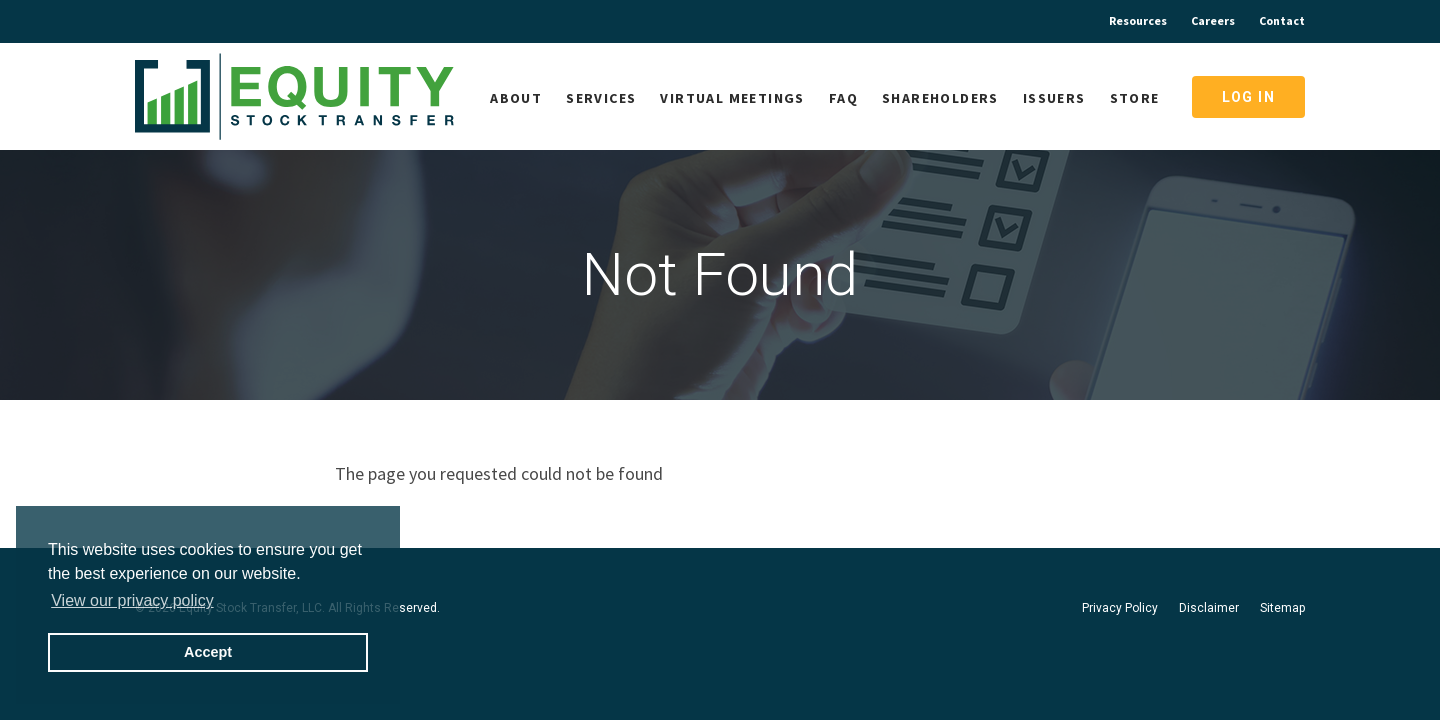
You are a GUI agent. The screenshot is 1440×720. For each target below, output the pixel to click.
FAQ (843, 98)
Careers (1213, 20)
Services (601, 98)
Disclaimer (1209, 608)
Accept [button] (208, 652)
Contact (1282, 20)
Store (1135, 98)
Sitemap (1282, 608)
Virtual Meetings (732, 98)
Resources (1138, 20)
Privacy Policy (1120, 608)
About (516, 98)
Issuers (1054, 98)
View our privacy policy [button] (132, 600)
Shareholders (940, 98)
